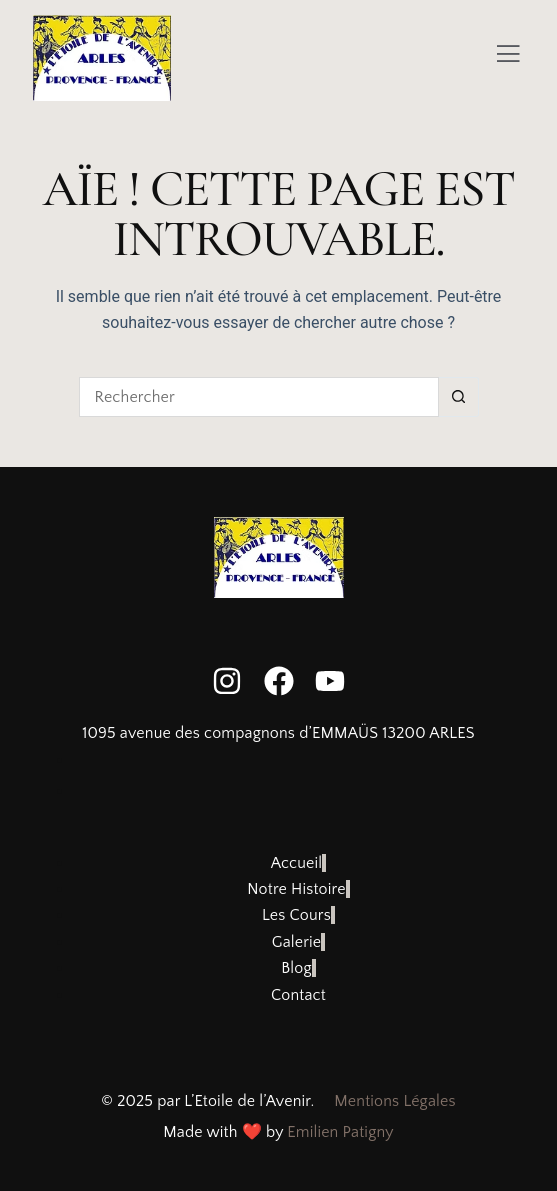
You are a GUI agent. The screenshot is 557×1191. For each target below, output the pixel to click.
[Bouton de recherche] (459, 397)
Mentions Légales (394, 1101)
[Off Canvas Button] (508, 56)
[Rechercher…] (259, 397)
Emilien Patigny (340, 1132)
